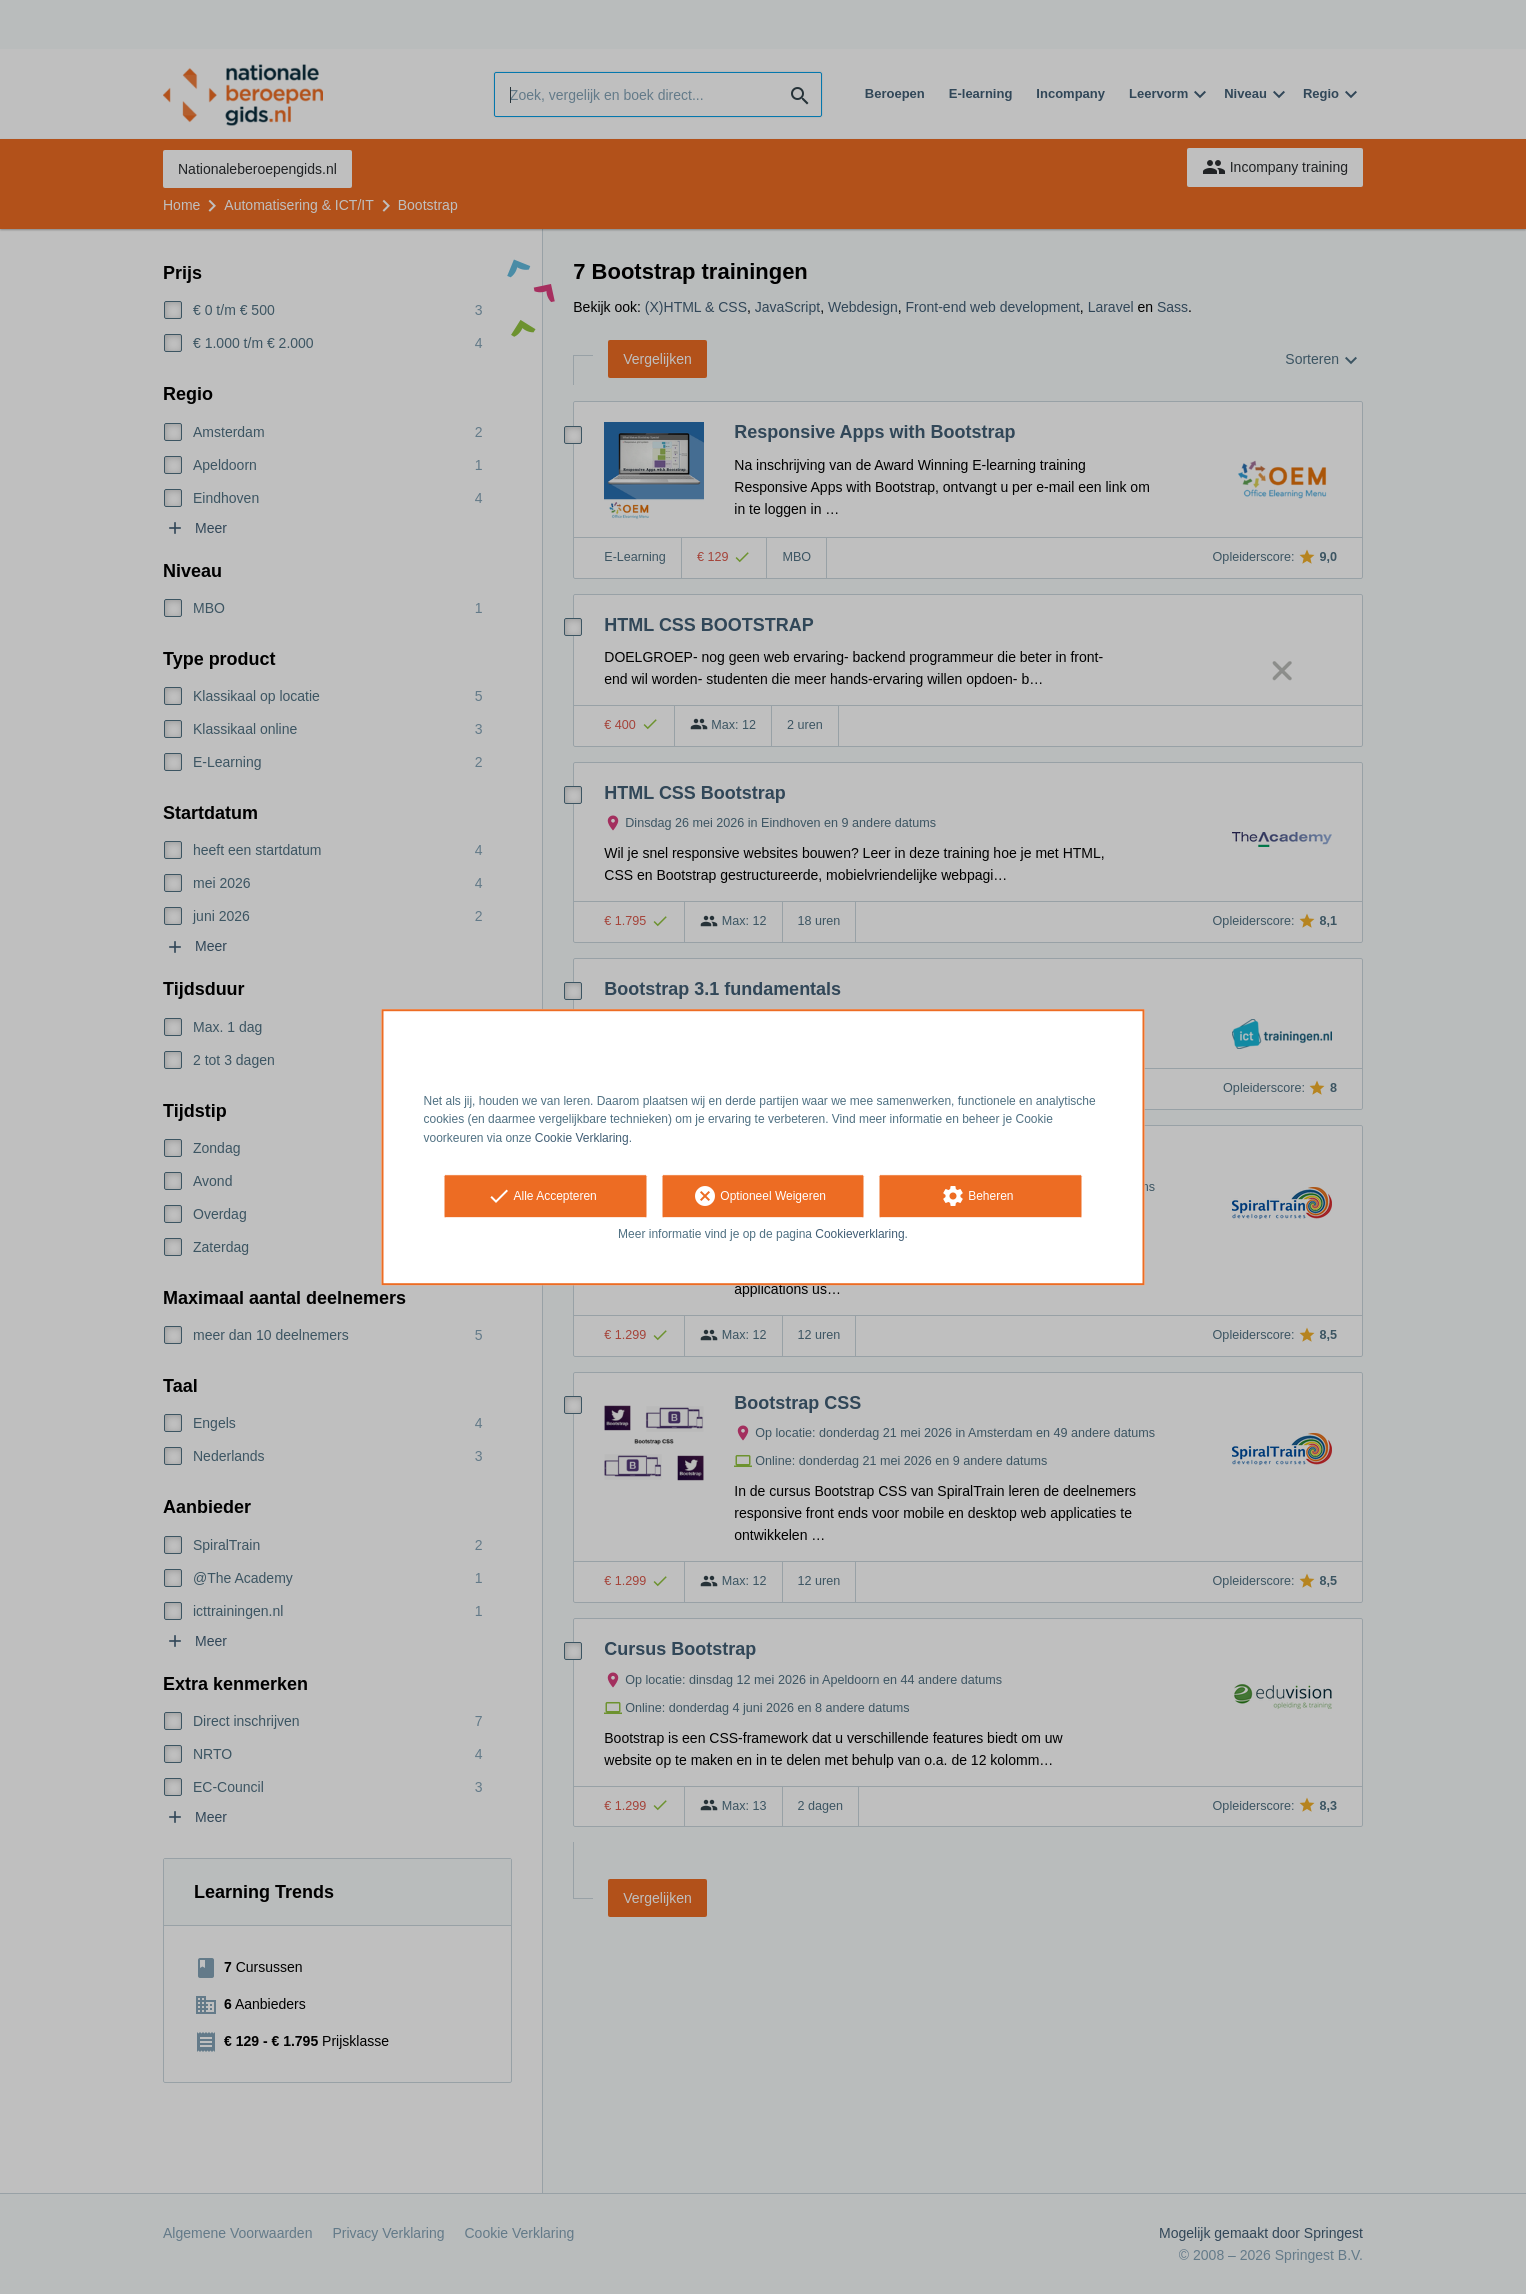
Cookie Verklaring (582, 1138)
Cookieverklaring (859, 1234)
